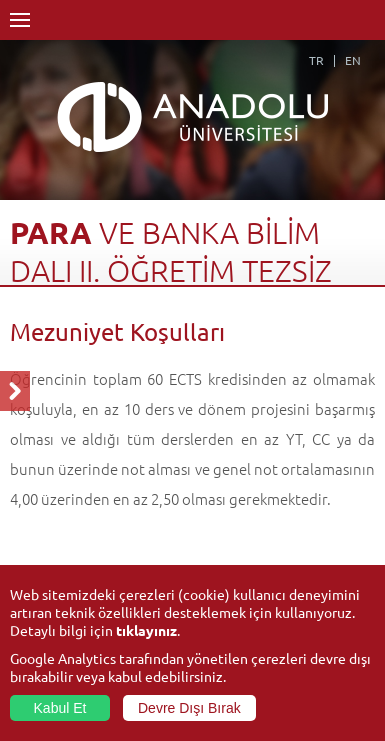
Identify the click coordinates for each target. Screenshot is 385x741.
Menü (20, 20)
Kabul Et (60, 708)
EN (353, 60)
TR (316, 60)
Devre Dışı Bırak (189, 708)
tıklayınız (146, 630)
